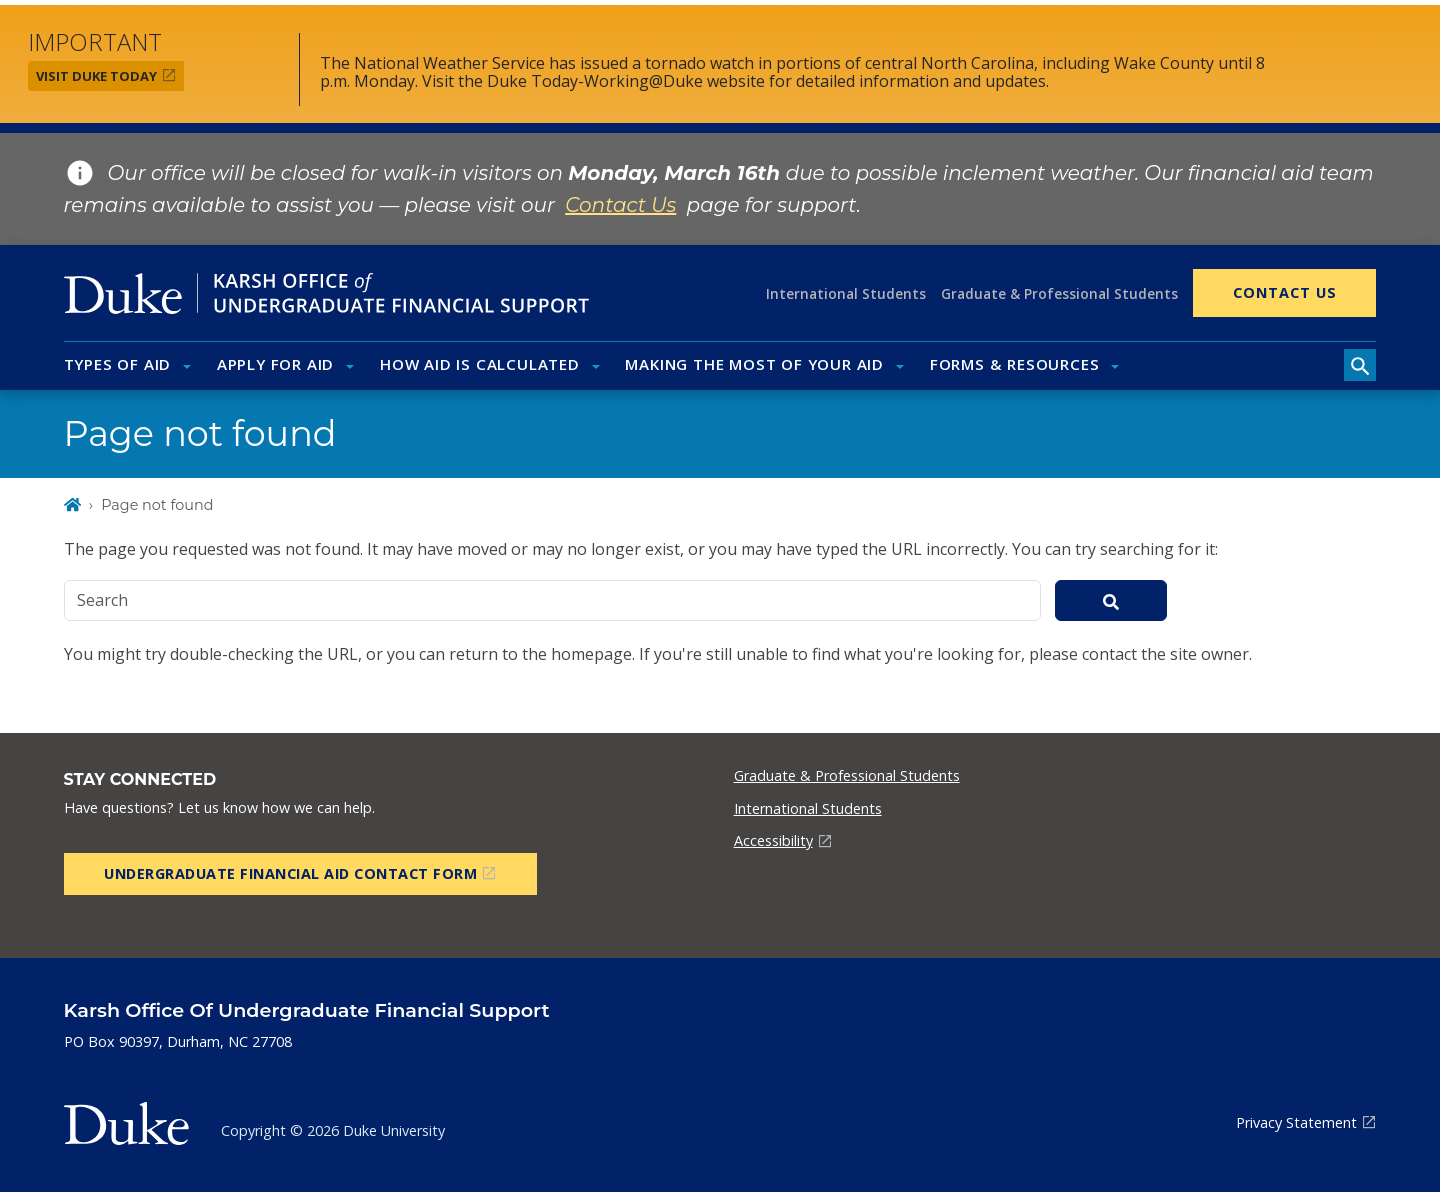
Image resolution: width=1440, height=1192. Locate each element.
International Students (846, 293)
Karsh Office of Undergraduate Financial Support (307, 1010)
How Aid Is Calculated (480, 364)
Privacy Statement (1296, 1122)
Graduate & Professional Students (1059, 293)
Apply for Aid (275, 364)
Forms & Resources (1015, 364)
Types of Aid (118, 364)
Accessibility (773, 840)
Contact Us (1285, 292)
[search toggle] (1360, 365)
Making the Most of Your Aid (754, 364)
